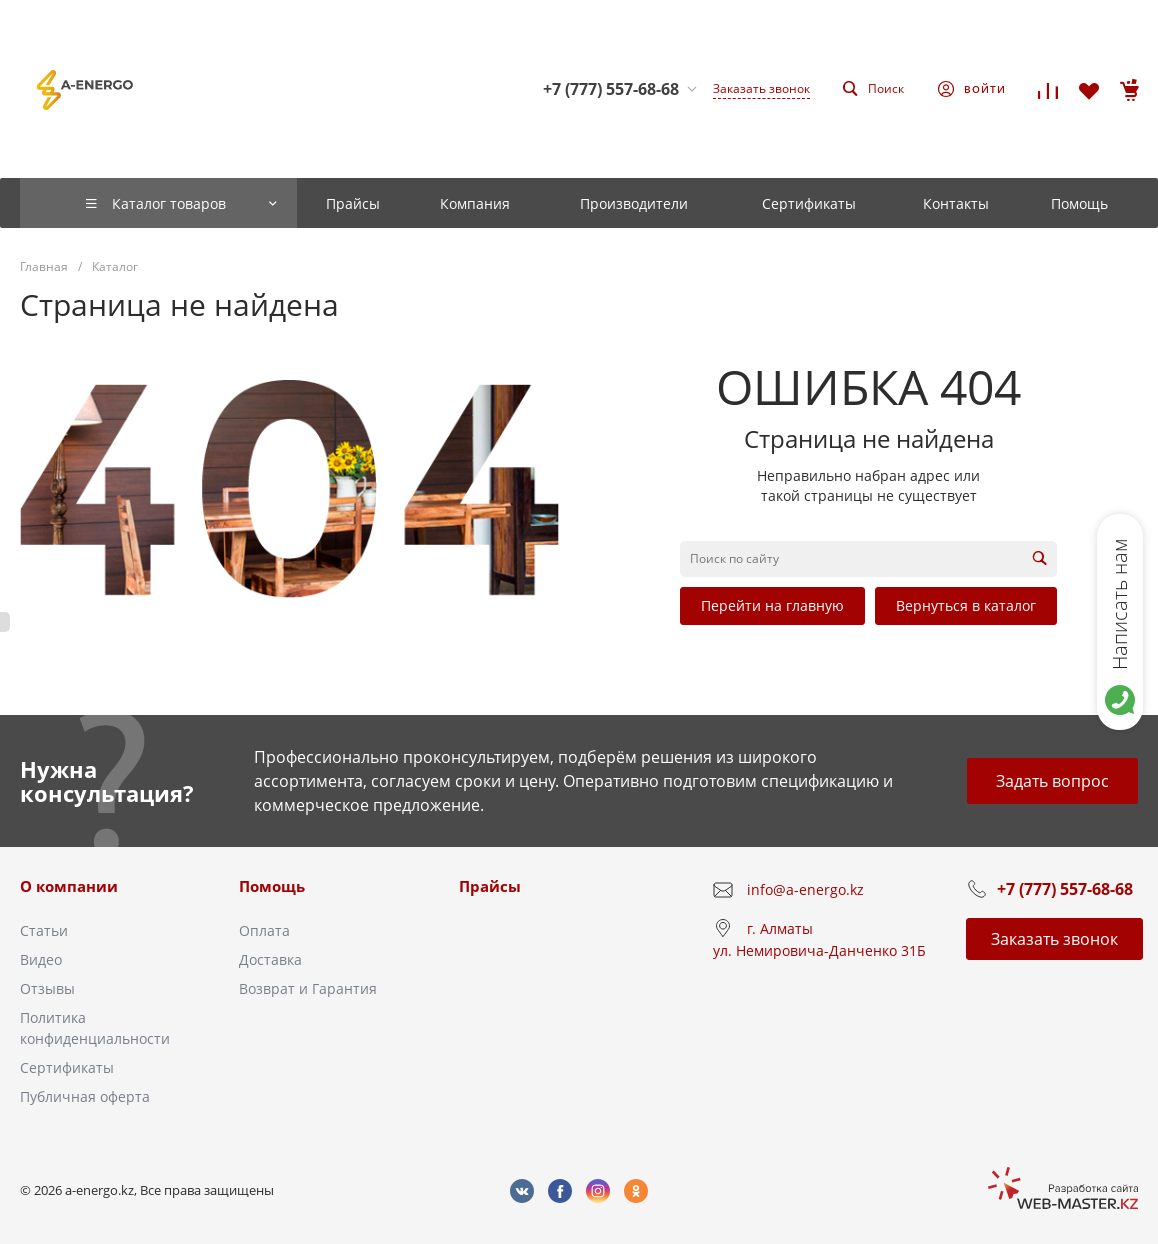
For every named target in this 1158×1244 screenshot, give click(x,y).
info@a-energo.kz (805, 889)
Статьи (44, 930)
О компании (69, 886)
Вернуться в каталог (966, 605)
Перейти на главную (772, 605)
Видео (41, 959)
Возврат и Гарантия (308, 988)
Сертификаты (67, 1067)
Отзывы (47, 988)
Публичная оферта (85, 1096)
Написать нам (1119, 604)
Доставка (270, 959)
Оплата (264, 930)
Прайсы (490, 886)
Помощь (272, 886)
